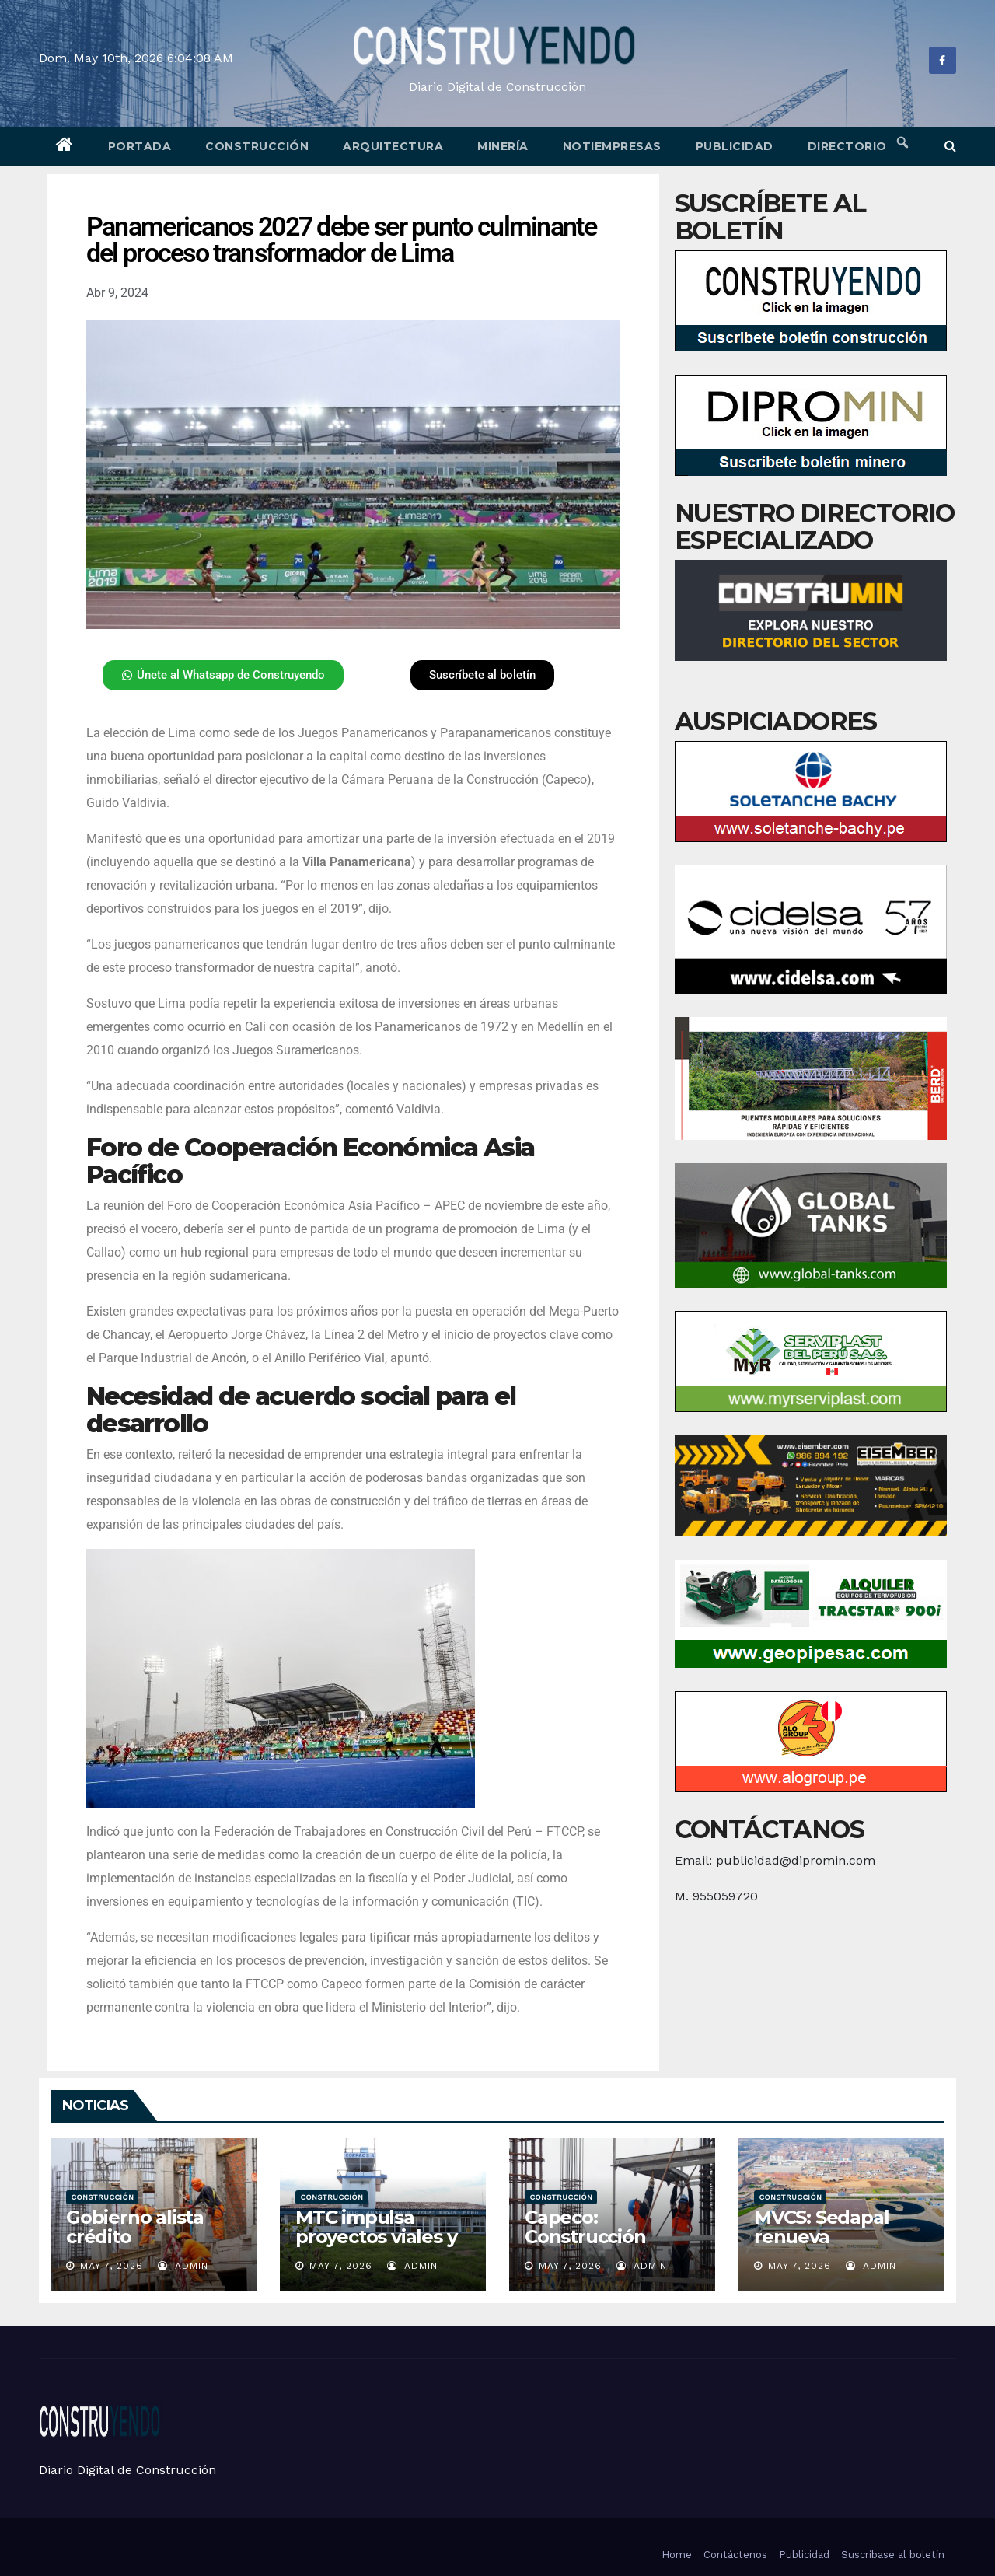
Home (677, 2554)
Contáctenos (735, 2554)
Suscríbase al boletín (892, 2554)
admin (183, 2265)
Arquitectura (393, 146)
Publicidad (734, 146)
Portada (140, 146)
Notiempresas (612, 146)
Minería (503, 146)
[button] (950, 145)
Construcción (257, 146)
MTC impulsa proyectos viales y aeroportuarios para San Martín (375, 2246)
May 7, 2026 (111, 2265)
